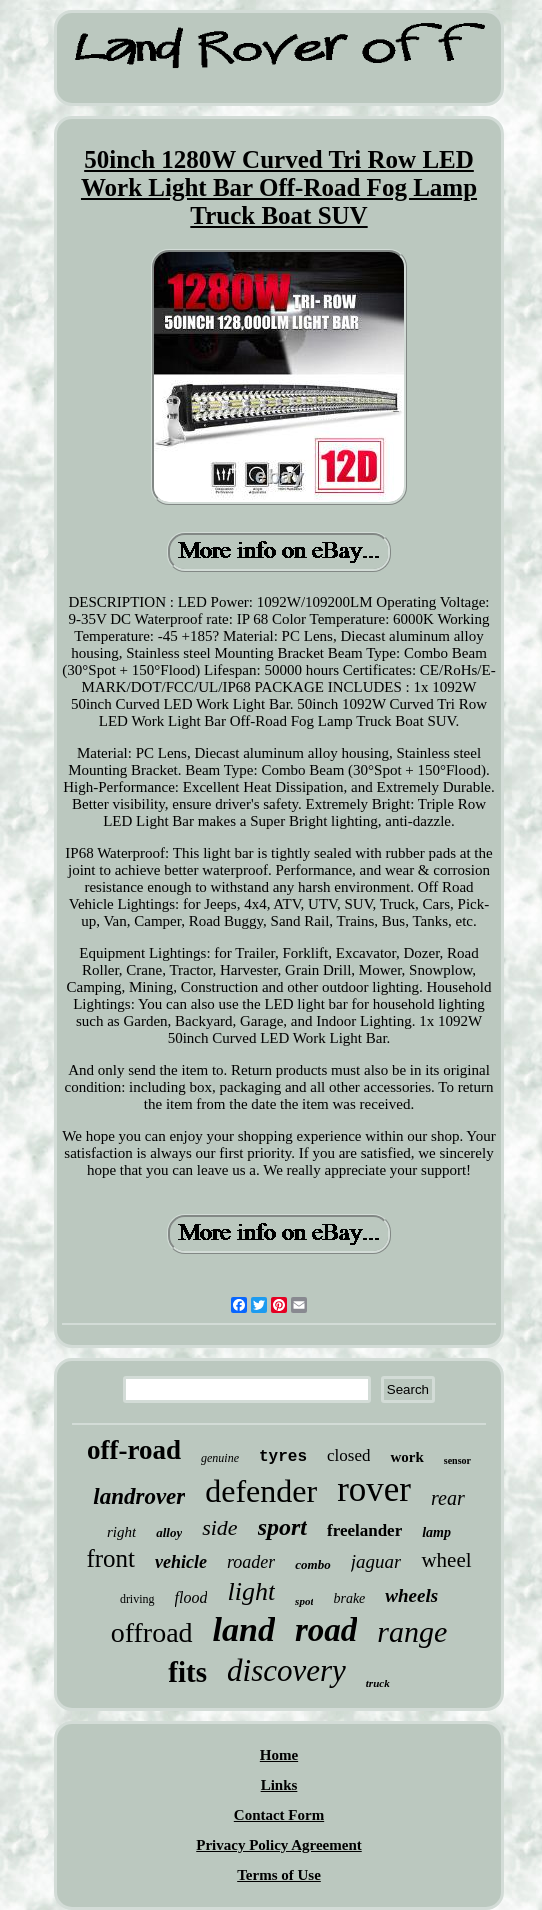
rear (448, 1498)
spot (304, 1601)
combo (312, 1564)
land (244, 1629)
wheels (411, 1595)
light (251, 1591)
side (219, 1527)
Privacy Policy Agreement (279, 1845)
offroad (152, 1632)
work (406, 1457)
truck (378, 1683)
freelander (364, 1530)
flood (191, 1597)
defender (261, 1491)
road (326, 1630)
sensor (457, 1460)
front (110, 1558)
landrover (139, 1496)
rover (374, 1489)
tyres (283, 1457)
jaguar (376, 1561)
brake (349, 1598)
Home (279, 1755)
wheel (446, 1560)
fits (187, 1672)
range (412, 1631)
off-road (134, 1450)
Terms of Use (279, 1875)
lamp (436, 1532)
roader (251, 1562)
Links (279, 1785)
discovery (286, 1670)
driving (137, 1599)
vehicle (181, 1562)
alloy (169, 1532)
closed (348, 1455)
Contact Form (279, 1815)
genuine (220, 1458)
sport (282, 1527)
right (121, 1532)
